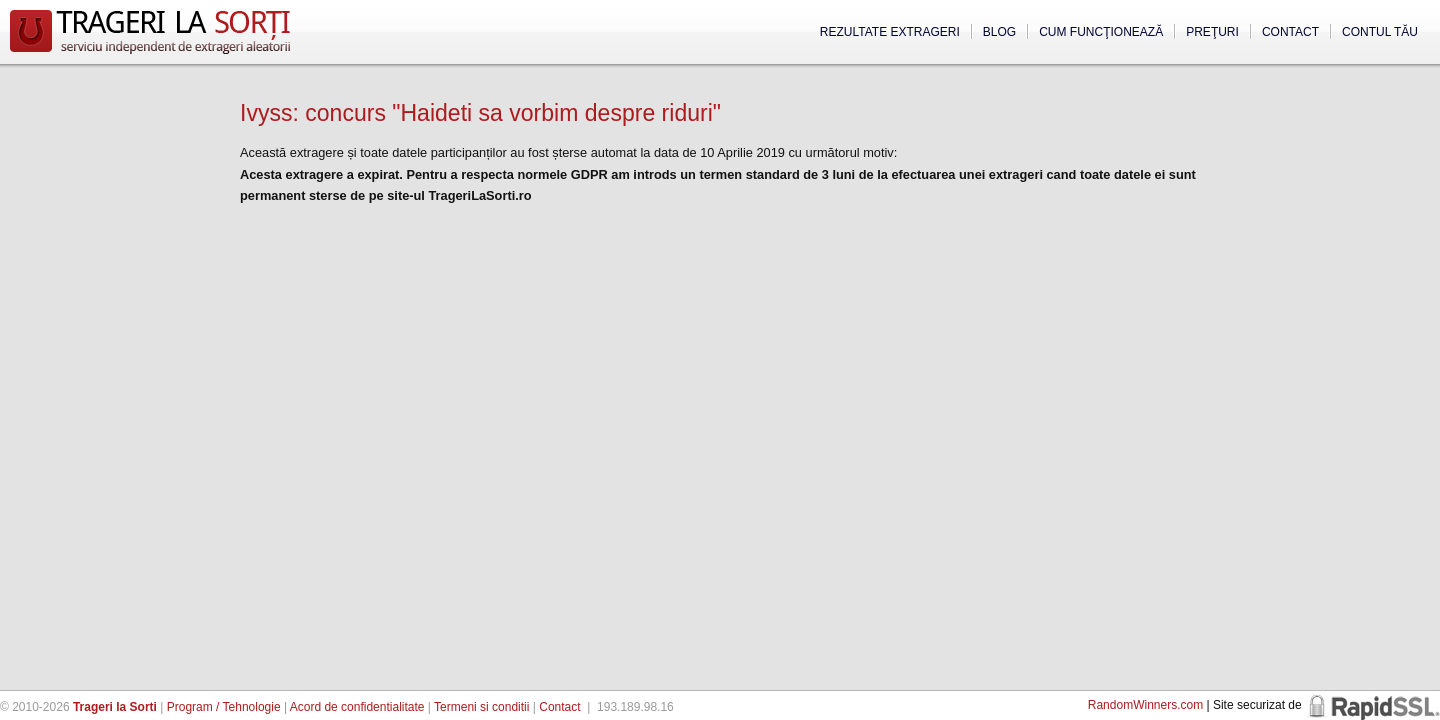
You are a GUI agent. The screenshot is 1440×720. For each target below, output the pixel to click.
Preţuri (1212, 32)
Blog (999, 32)
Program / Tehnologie (224, 707)
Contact (1290, 32)
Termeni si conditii (481, 707)
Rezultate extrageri (890, 32)
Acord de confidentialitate (357, 707)
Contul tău (1380, 32)
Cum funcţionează (1101, 32)
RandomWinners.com (1145, 705)
